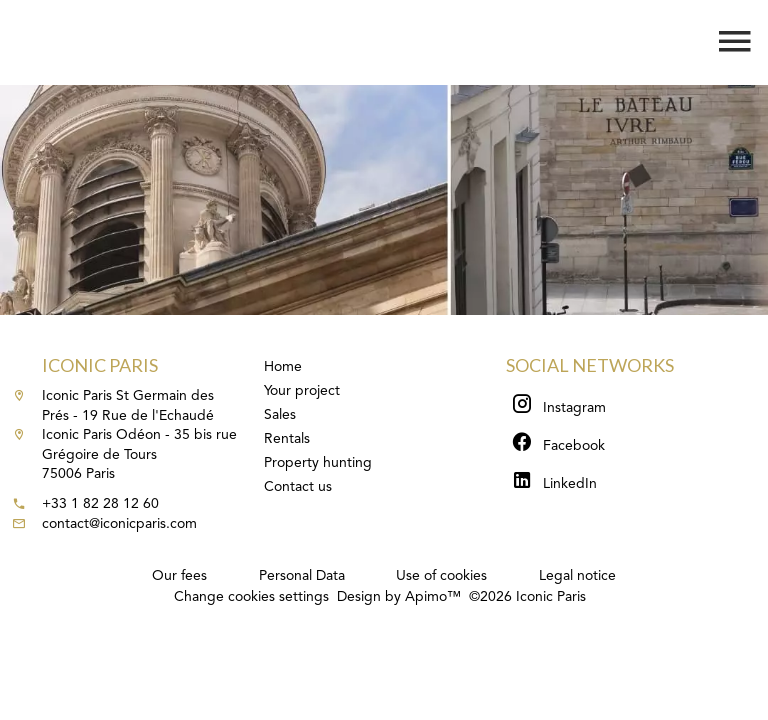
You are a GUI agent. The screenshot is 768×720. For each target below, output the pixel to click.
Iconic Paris (100, 365)
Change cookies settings (251, 597)
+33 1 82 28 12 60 (100, 504)
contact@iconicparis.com (119, 524)
